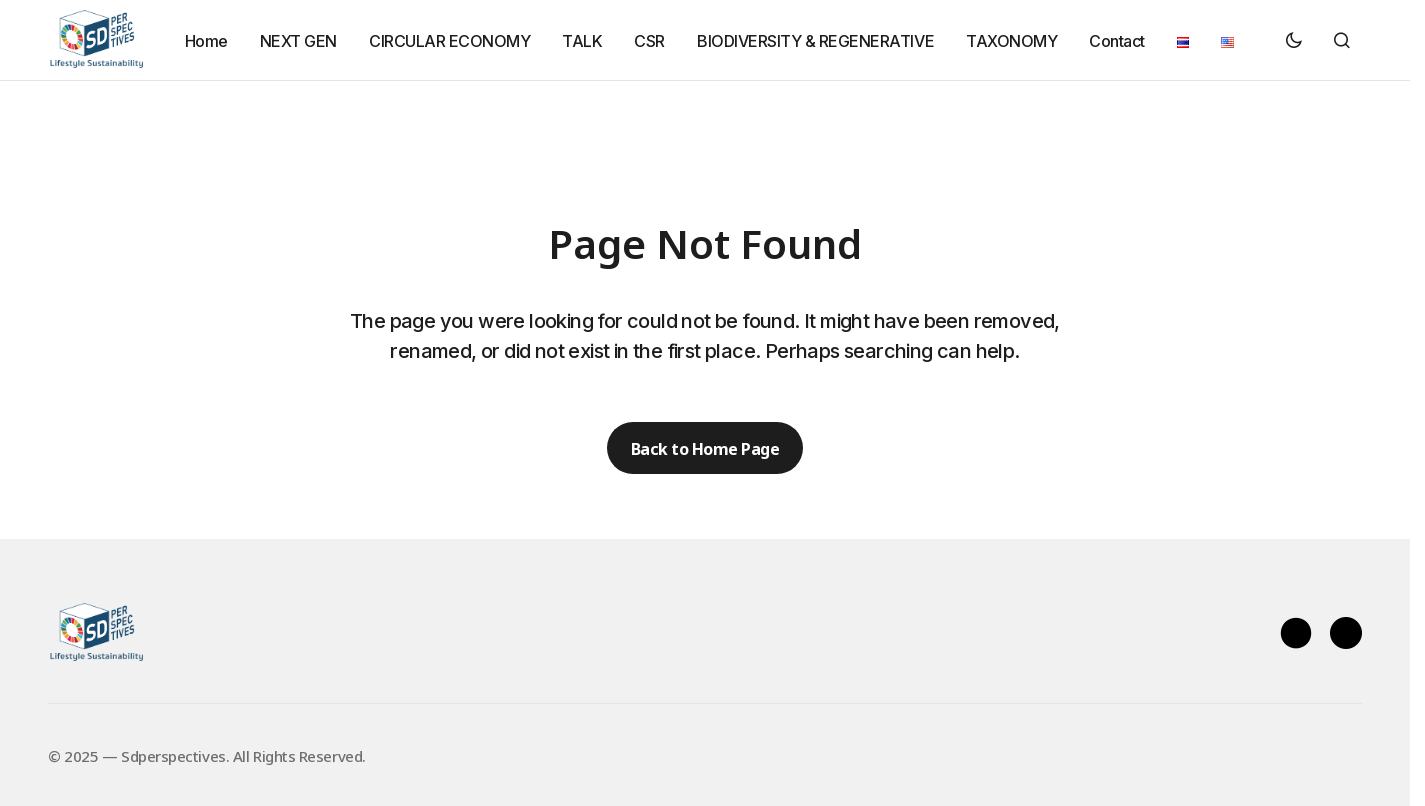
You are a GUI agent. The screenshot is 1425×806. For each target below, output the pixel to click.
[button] (1294, 40)
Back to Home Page (705, 448)
